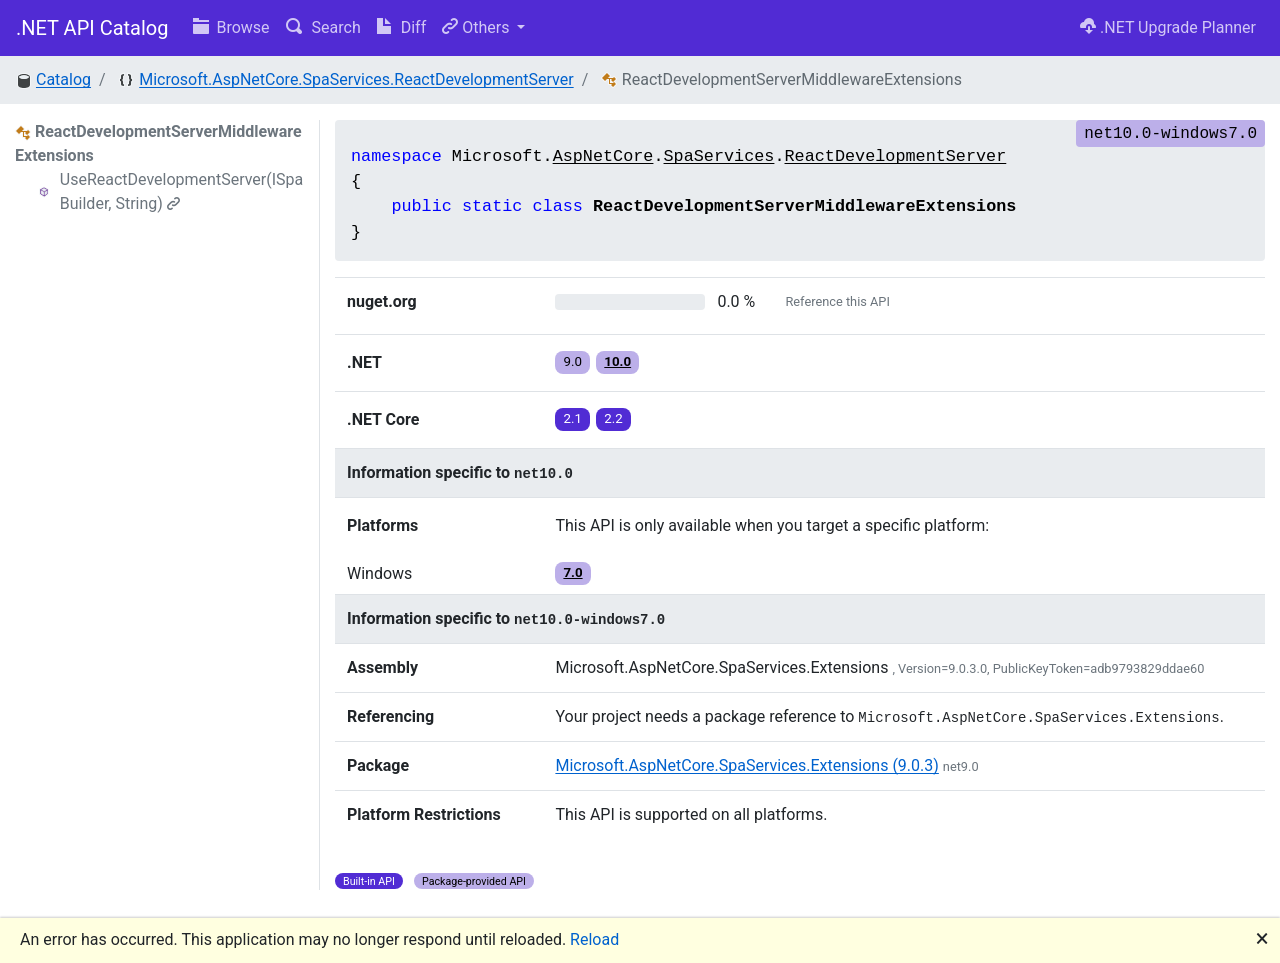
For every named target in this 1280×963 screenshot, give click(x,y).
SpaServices (719, 156)
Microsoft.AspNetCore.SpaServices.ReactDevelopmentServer (356, 79)
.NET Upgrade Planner (1168, 27)
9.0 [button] (572, 361)
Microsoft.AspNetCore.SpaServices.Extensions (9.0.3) (746, 765)
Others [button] (477, 27)
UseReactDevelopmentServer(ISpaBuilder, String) (182, 191)
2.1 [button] (572, 418)
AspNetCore (603, 156)
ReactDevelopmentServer (896, 156)
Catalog (63, 79)
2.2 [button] (613, 418)
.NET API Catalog (92, 28)
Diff (401, 27)
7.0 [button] (572, 572)
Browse (231, 27)
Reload (594, 939)
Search (323, 27)
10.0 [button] (617, 361)
